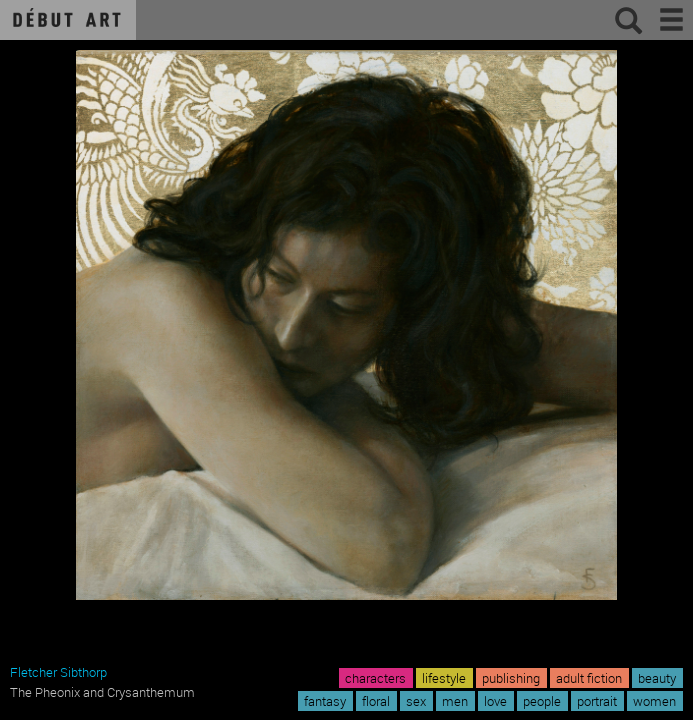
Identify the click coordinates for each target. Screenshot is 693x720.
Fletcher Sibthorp (58, 672)
